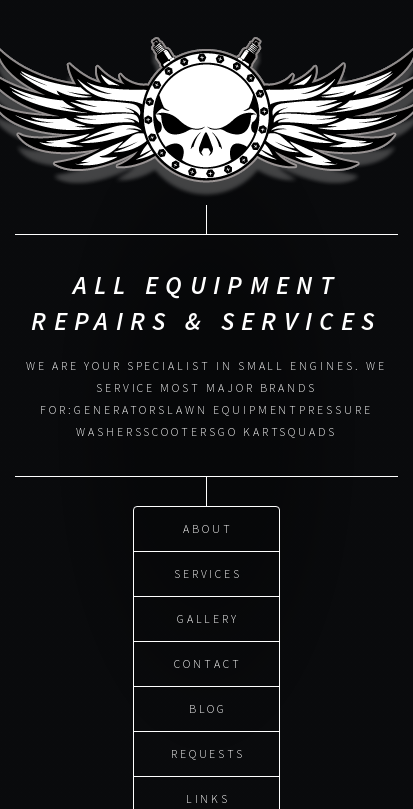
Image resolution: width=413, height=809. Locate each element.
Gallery (208, 616)
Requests (208, 751)
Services (208, 571)
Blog (208, 706)
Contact (208, 661)
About (208, 526)
